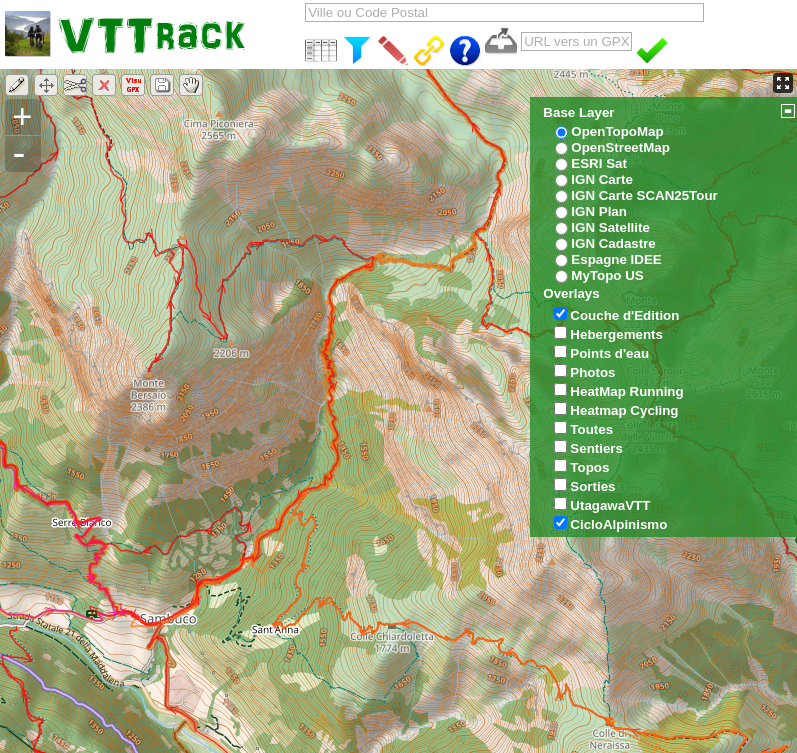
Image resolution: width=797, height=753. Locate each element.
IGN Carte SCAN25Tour (644, 195)
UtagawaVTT (610, 505)
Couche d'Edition (624, 315)
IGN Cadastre (613, 243)
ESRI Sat (599, 163)
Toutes (591, 429)
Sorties (592, 486)
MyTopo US (607, 275)
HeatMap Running (626, 391)
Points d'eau (609, 353)
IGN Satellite (610, 227)
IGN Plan (599, 211)
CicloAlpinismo (618, 524)
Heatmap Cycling (624, 410)
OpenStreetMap (620, 147)
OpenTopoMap (617, 131)
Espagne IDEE (616, 259)
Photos (592, 372)
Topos (589, 467)
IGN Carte (601, 179)
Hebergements (616, 334)
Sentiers (596, 448)
